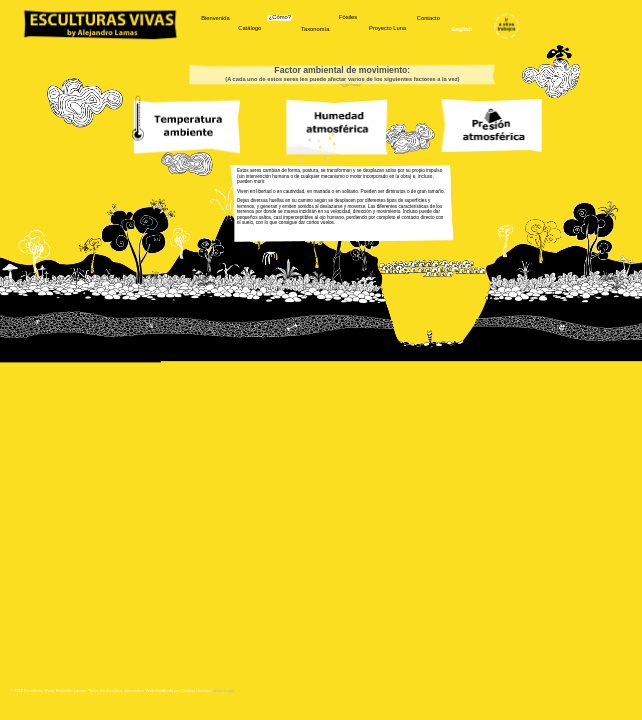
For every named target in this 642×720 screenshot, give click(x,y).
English (461, 29)
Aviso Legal (223, 691)
